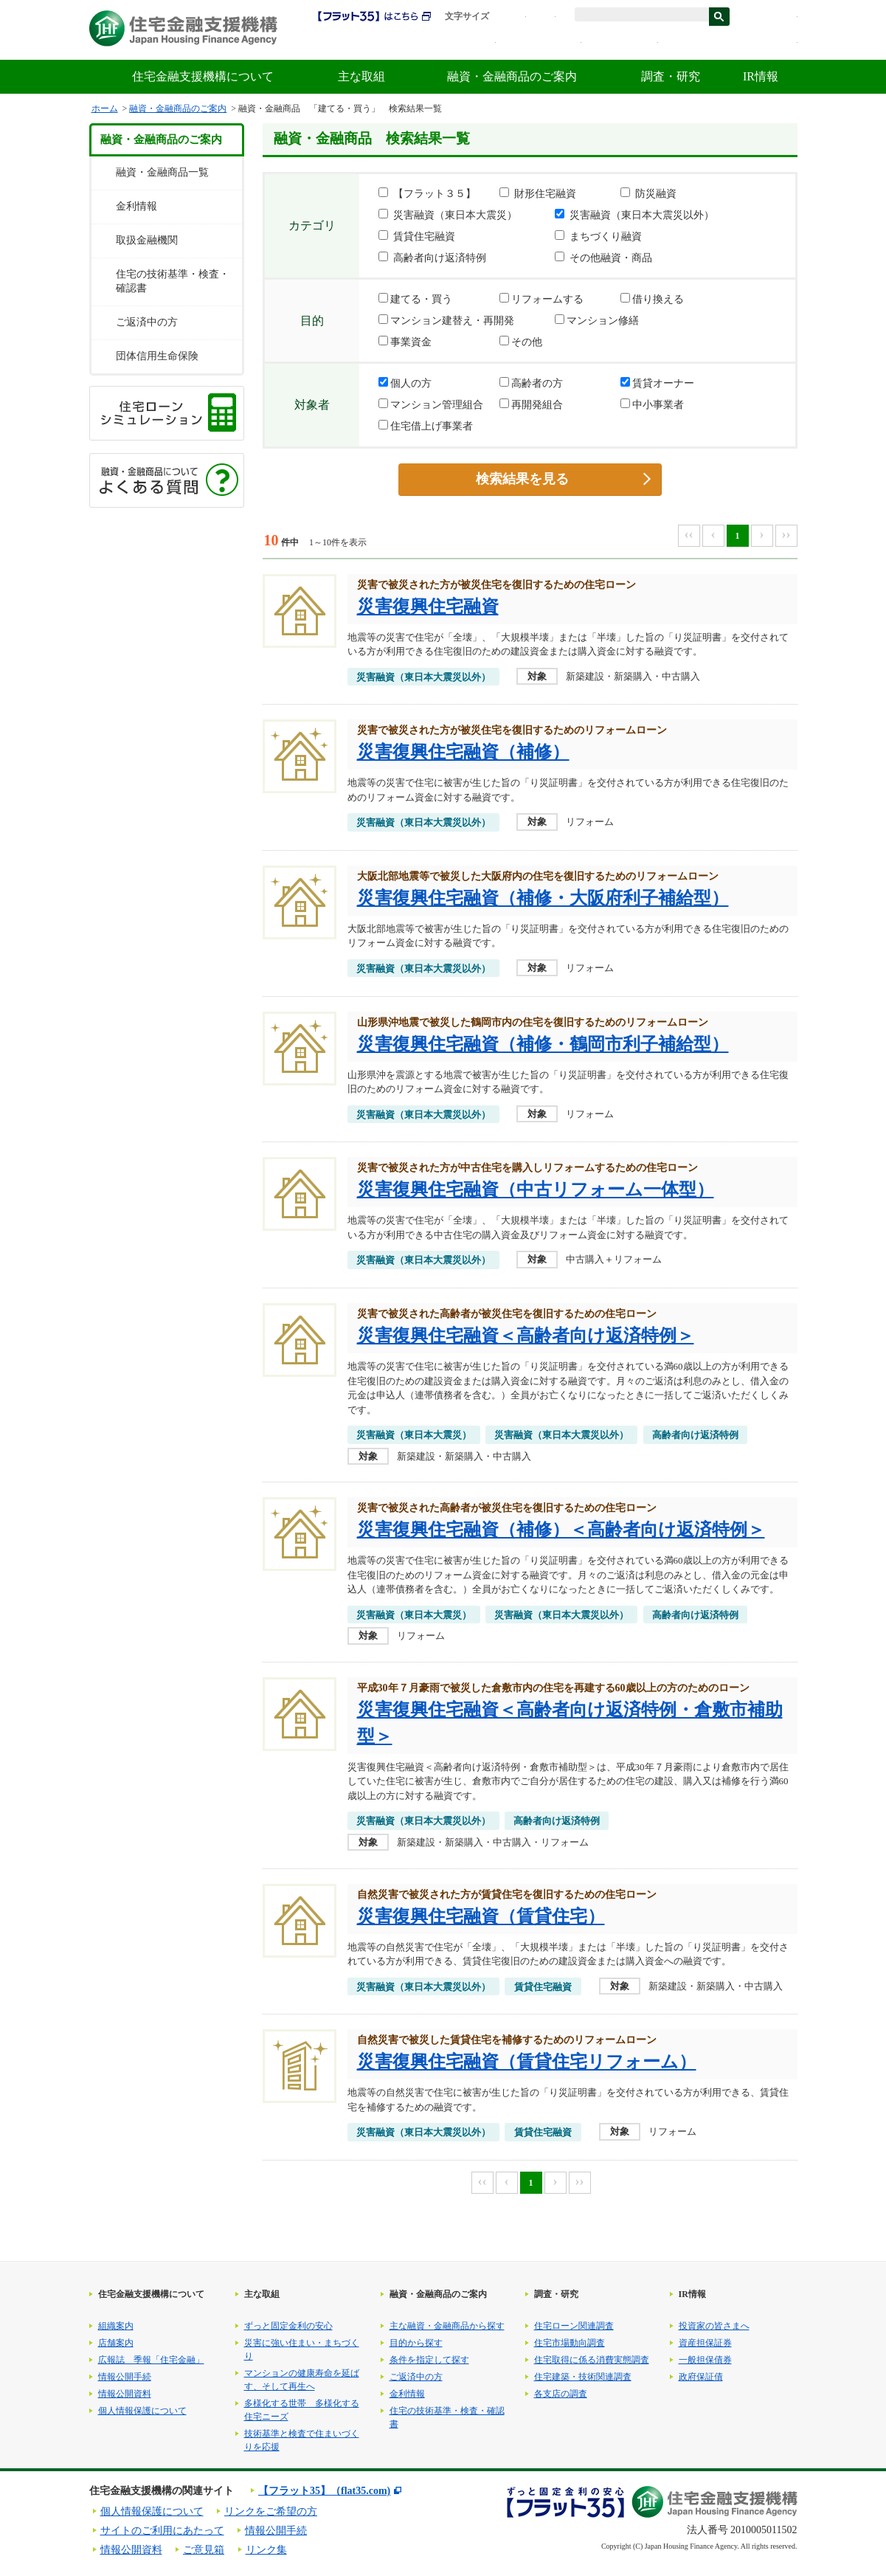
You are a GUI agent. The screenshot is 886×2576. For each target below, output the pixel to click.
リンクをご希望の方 (270, 2511)
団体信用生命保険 (157, 356)
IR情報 (760, 76)
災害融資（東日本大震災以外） (634, 215)
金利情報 (623, 42)
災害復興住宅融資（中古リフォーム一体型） (535, 1189)
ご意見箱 (203, 2549)
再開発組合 (531, 404)
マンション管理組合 (430, 404)
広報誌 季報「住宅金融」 (151, 2360)
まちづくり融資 (598, 236)
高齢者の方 (531, 383)
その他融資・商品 (603, 257)
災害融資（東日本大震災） (447, 215)
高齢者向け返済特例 (432, 257)
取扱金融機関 (147, 240)
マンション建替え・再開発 (446, 320)
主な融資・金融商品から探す (447, 2326)
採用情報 (464, 42)
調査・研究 (670, 76)
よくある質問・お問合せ (731, 42)
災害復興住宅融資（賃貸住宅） (481, 1916)
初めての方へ (542, 42)
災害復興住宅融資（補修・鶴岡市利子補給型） (543, 1044)
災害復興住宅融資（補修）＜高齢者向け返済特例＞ (561, 1529)
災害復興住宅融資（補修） (463, 752)
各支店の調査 (560, 2394)
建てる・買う (415, 299)
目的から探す (416, 2343)
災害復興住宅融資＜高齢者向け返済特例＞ (525, 1335)
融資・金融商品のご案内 (512, 76)
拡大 (541, 16)
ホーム (104, 108)
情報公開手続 (124, 2377)
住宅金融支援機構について (203, 76)
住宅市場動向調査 (569, 2343)
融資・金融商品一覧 (162, 172)
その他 (520, 342)
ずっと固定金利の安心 (288, 2326)
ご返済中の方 (147, 322)
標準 (511, 16)
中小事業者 (652, 404)
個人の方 (405, 383)
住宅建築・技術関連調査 (582, 2377)
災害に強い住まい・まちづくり (301, 2349)
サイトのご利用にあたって (162, 2530)
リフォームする (541, 299)
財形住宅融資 (537, 193)
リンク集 (266, 2549)
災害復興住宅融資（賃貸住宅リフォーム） (526, 2061)
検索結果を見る (522, 479)
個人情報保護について (142, 2411)
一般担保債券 (705, 2360)
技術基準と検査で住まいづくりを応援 (301, 2440)
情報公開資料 (124, 2394)
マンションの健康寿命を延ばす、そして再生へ (301, 2380)
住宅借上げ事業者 (425, 426)
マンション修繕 (597, 320)
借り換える (652, 299)
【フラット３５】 (427, 193)
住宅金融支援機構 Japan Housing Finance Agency (183, 28)
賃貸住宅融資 (416, 236)
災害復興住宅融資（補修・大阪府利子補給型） (543, 898)
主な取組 (361, 76)
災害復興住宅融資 (428, 606)
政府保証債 (701, 2377)
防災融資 (648, 193)
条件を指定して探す (429, 2360)
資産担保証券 (705, 2343)
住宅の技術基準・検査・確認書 (172, 281)
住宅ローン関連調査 (574, 2326)
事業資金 (405, 342)
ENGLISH (772, 17)
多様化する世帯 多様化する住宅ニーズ (301, 2410)
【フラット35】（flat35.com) (324, 2490)
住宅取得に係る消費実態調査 (591, 2360)
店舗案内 (116, 2343)
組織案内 (116, 2326)
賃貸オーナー (657, 383)
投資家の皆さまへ (714, 2326)
